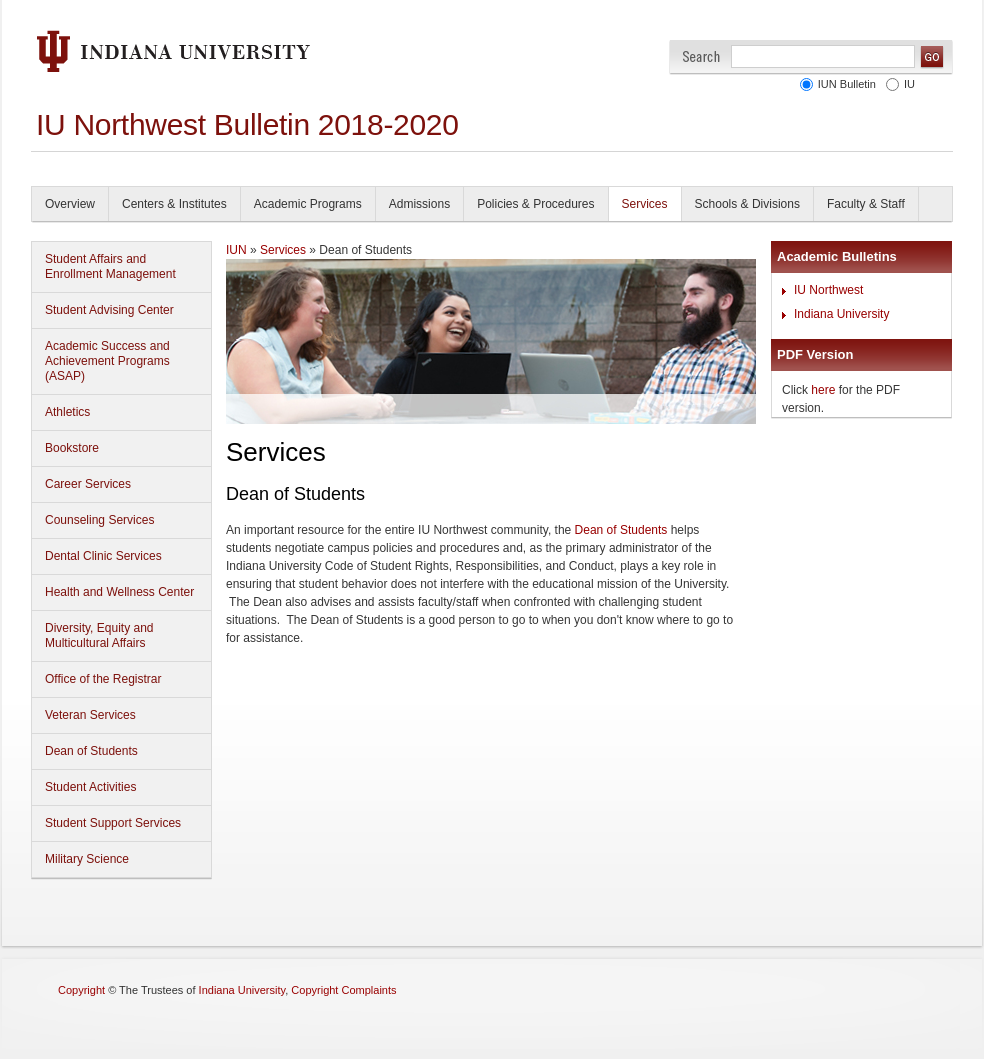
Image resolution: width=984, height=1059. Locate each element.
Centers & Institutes (174, 204)
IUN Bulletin (847, 84)
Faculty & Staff (866, 204)
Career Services (88, 484)
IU (909, 84)
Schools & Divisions (747, 204)
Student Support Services (113, 823)
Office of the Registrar (103, 679)
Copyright (81, 990)
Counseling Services (99, 520)
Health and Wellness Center (119, 592)
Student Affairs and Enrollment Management (110, 266)
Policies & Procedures (535, 204)
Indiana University (841, 314)
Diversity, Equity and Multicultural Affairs (99, 635)
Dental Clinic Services (103, 556)
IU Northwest (828, 290)
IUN (236, 250)
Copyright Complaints (343, 990)
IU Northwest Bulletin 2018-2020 (247, 124)
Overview (70, 204)
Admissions (419, 204)
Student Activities (90, 787)
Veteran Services (90, 715)
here (823, 390)
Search (701, 56)
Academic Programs (308, 204)
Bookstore (72, 448)
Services (645, 204)
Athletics (67, 412)
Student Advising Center (109, 310)
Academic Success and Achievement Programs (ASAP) (107, 361)
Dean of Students (91, 751)
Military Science (87, 859)
